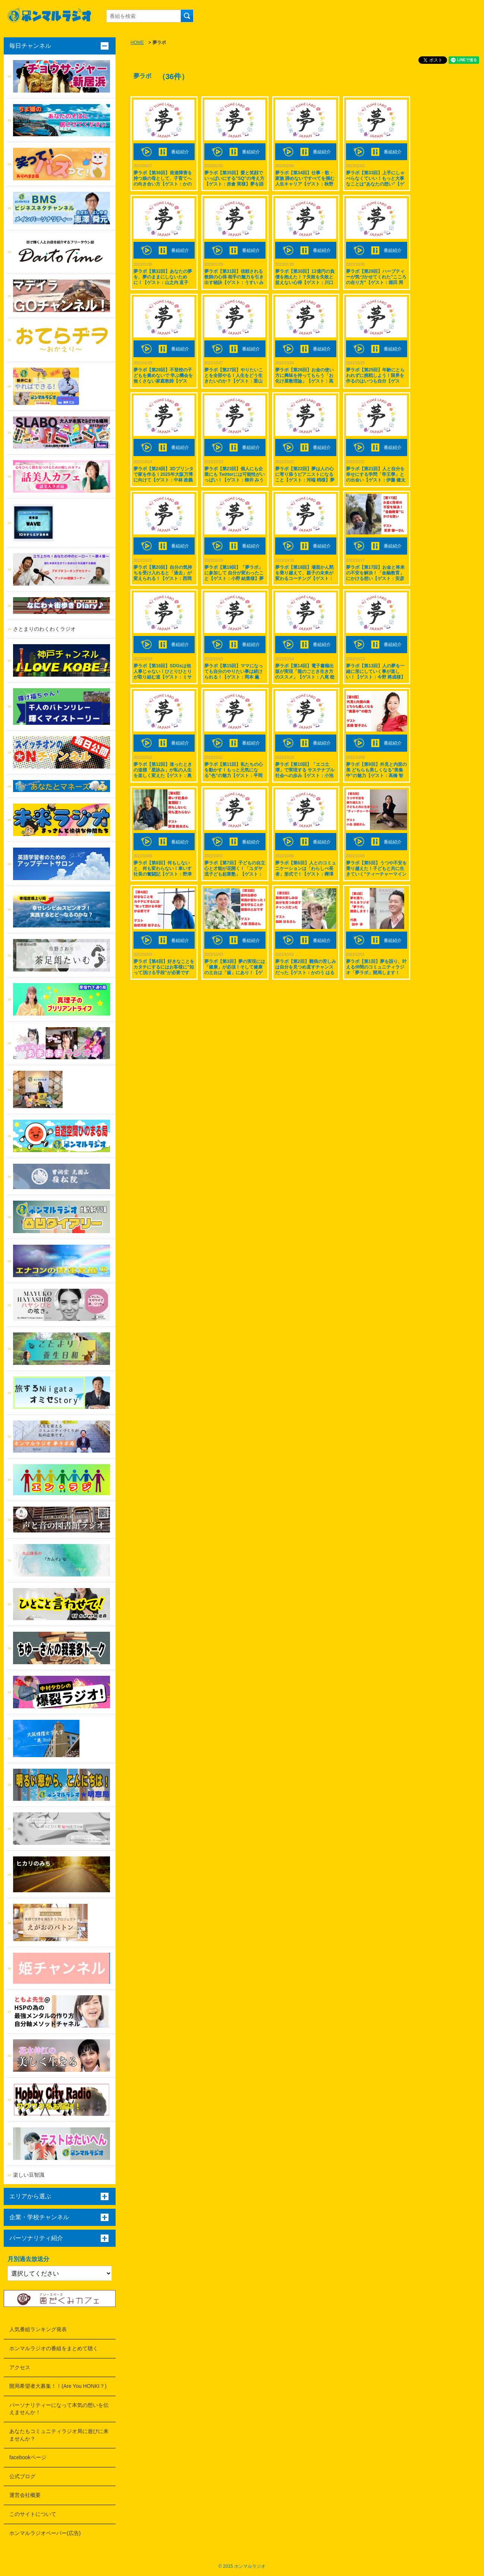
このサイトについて (32, 2514)
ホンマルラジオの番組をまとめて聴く (53, 2348)
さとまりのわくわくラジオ (44, 629)
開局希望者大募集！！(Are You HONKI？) (58, 2386)
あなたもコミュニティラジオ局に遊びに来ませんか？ (59, 2435)
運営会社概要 (25, 2495)
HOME (137, 42)
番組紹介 (180, 152)
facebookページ (27, 2457)
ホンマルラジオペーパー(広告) (45, 2533)
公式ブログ (22, 2476)
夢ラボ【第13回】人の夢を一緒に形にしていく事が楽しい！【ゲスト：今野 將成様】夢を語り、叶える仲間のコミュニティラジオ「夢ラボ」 (375, 677)
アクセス (19, 2367)
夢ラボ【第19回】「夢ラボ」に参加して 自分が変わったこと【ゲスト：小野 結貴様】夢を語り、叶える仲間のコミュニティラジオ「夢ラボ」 (234, 578)
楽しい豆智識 (28, 2175)
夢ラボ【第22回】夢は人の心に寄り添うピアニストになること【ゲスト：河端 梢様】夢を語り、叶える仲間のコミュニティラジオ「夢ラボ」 (304, 480)
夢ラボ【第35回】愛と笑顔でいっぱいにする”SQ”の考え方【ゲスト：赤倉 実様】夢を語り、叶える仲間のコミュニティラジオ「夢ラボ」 (234, 184)
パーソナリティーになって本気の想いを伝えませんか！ (59, 2409)
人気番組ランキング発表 (38, 2329)
